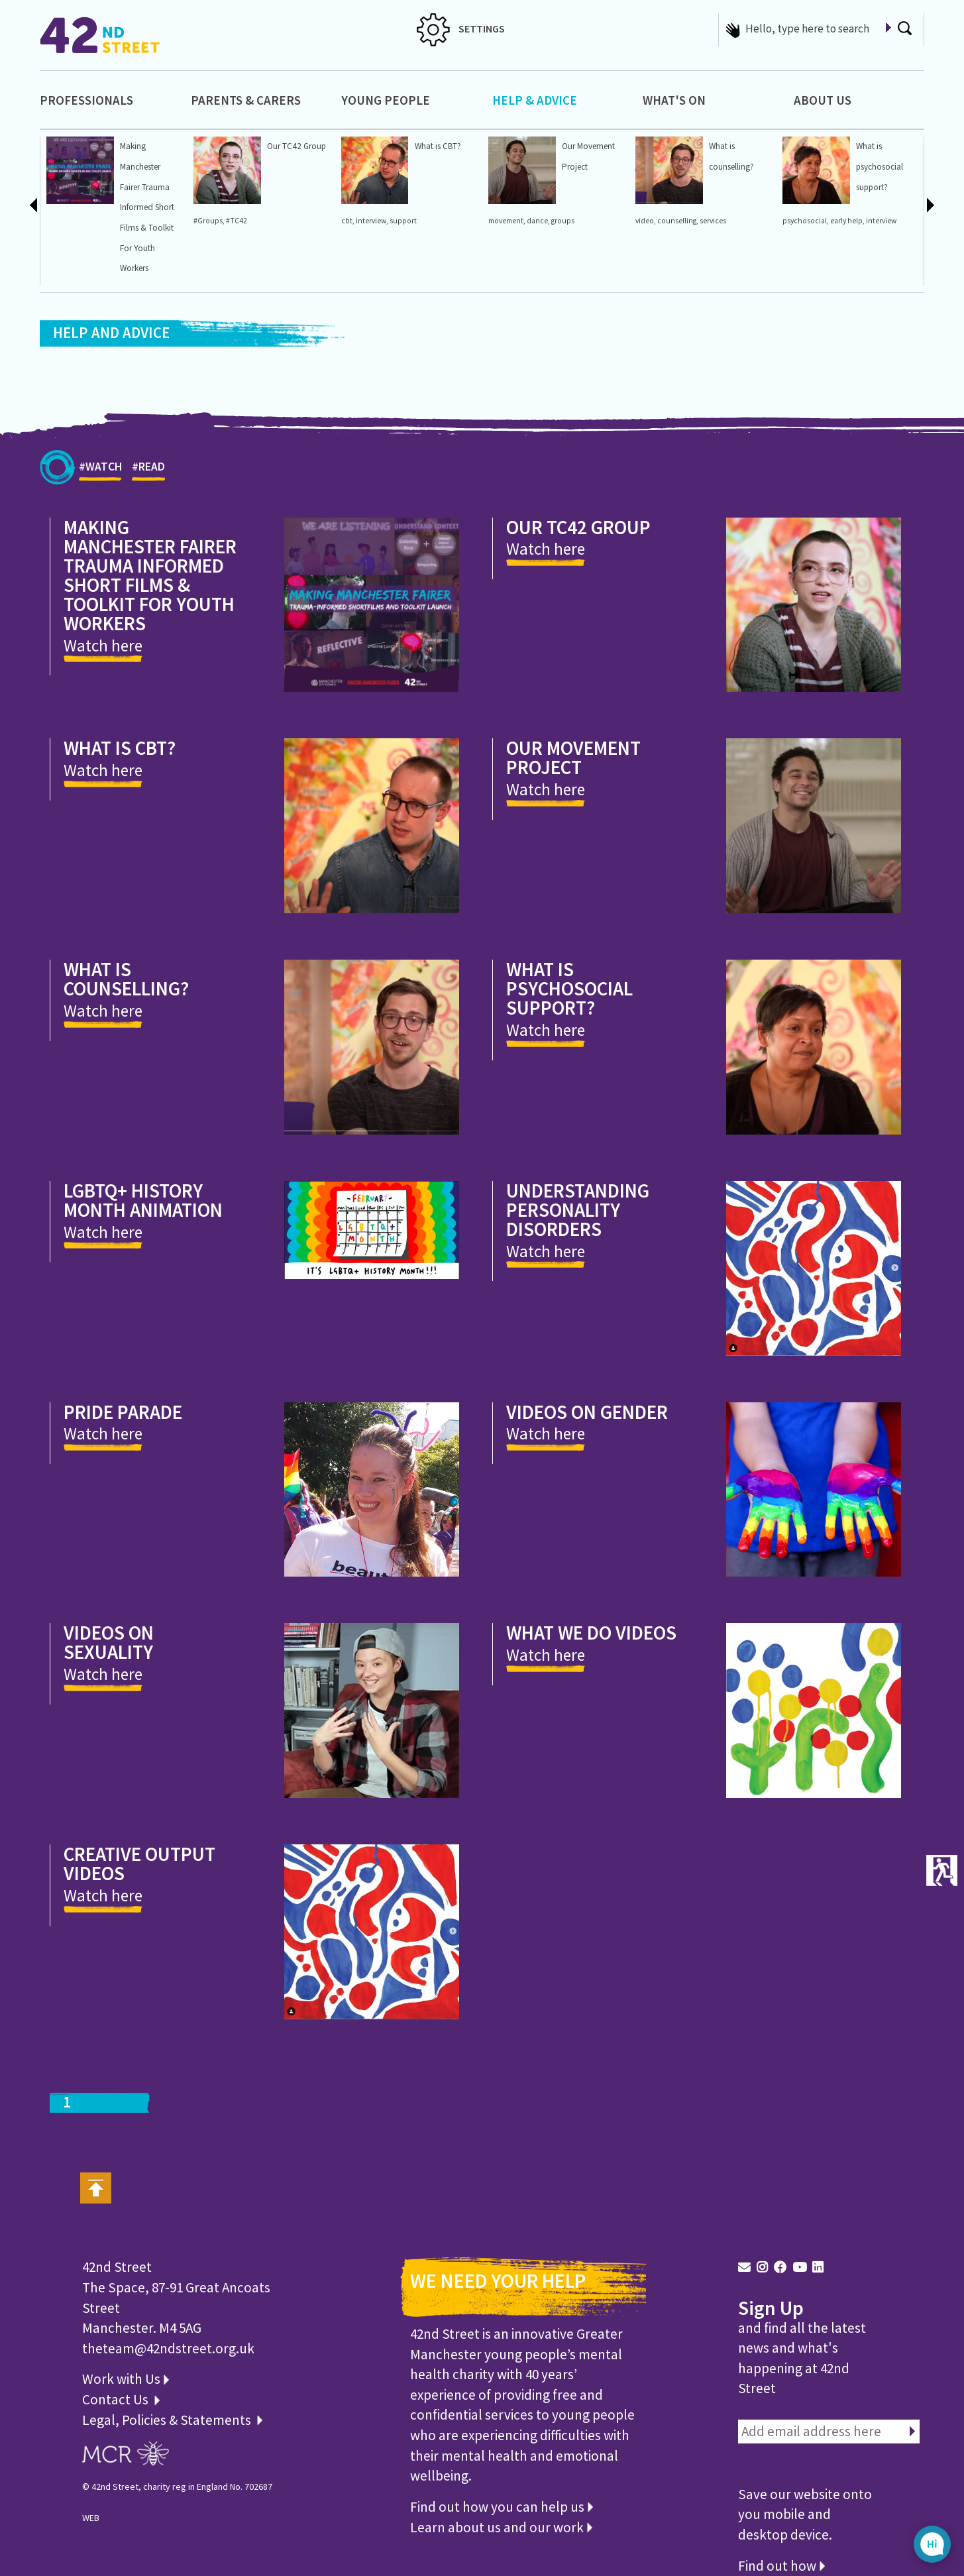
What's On (674, 100)
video (644, 220)
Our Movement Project (573, 757)
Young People (385, 100)
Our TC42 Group (296, 146)
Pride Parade (123, 1412)
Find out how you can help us (501, 2507)
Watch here (103, 645)
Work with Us (125, 2379)
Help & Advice (534, 100)
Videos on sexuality (109, 1642)
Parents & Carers (246, 100)
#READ (148, 470)
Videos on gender (587, 1412)
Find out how (781, 2566)
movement (505, 220)
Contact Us (116, 2399)
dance (537, 220)
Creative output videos (139, 1863)
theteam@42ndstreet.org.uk (168, 2348)
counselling (676, 220)
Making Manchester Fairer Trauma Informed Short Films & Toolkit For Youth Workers (147, 207)
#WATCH (100, 470)
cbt (346, 220)
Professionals (86, 100)
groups (562, 220)
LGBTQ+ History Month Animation (143, 1200)
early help (846, 220)
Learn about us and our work (501, 2527)
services (713, 220)
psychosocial (804, 220)
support (403, 220)
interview (371, 220)
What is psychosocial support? (879, 166)
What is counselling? (126, 979)
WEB (90, 2518)
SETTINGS (461, 28)
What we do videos (591, 1632)
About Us (822, 100)
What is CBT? (438, 146)
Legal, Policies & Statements (172, 2420)
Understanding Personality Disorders (577, 1210)
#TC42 (236, 220)
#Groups (208, 220)
